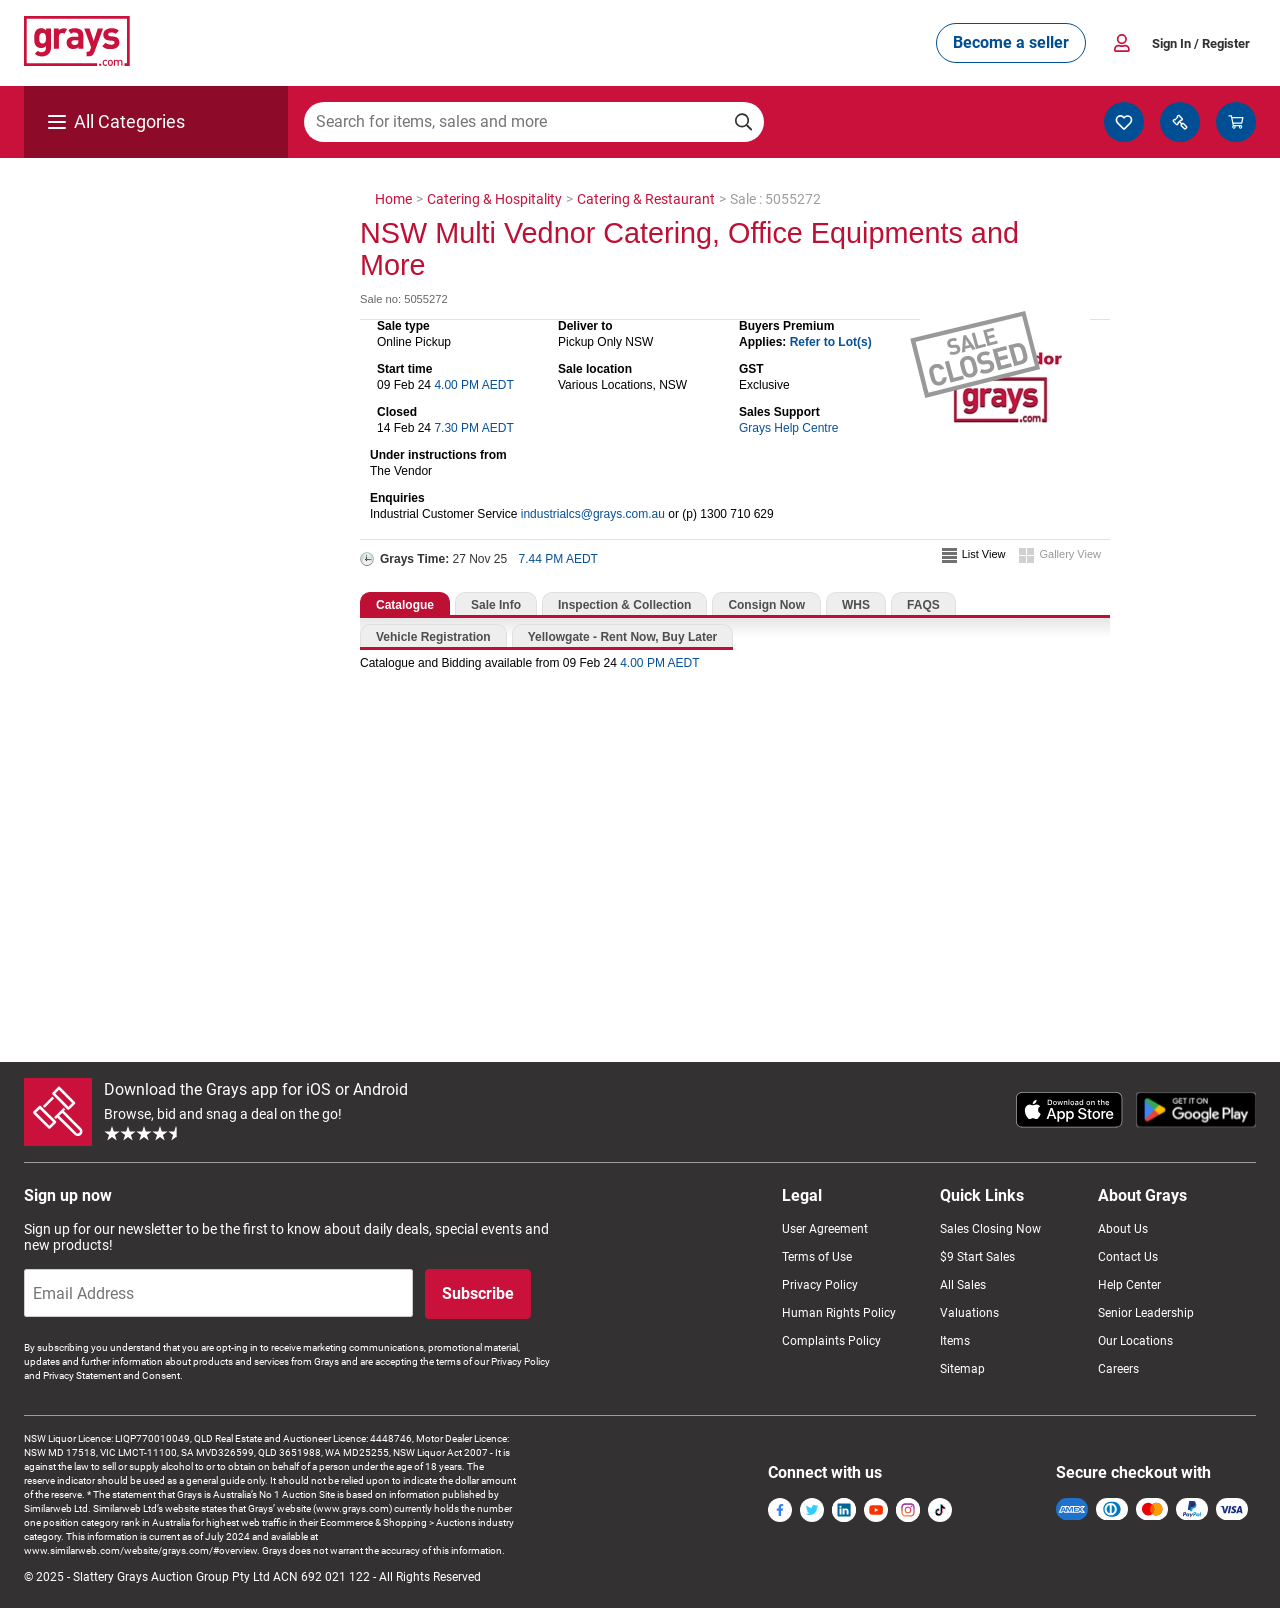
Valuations (969, 1313)
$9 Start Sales (977, 1257)
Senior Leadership (1146, 1313)
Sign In (1201, 43)
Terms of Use (817, 1257)
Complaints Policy (831, 1341)
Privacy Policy (820, 1285)
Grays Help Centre (788, 428)
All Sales (963, 1285)
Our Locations (1135, 1341)
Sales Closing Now (990, 1229)
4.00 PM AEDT (473, 385)
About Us (1123, 1229)
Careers (1118, 1369)
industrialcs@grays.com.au (593, 514)
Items (955, 1341)
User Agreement (825, 1229)
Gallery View (1070, 554)
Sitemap (962, 1369)
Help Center (1129, 1285)
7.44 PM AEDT (558, 559)
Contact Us (1128, 1257)
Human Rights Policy (839, 1313)
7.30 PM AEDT (473, 428)
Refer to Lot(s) (831, 342)
